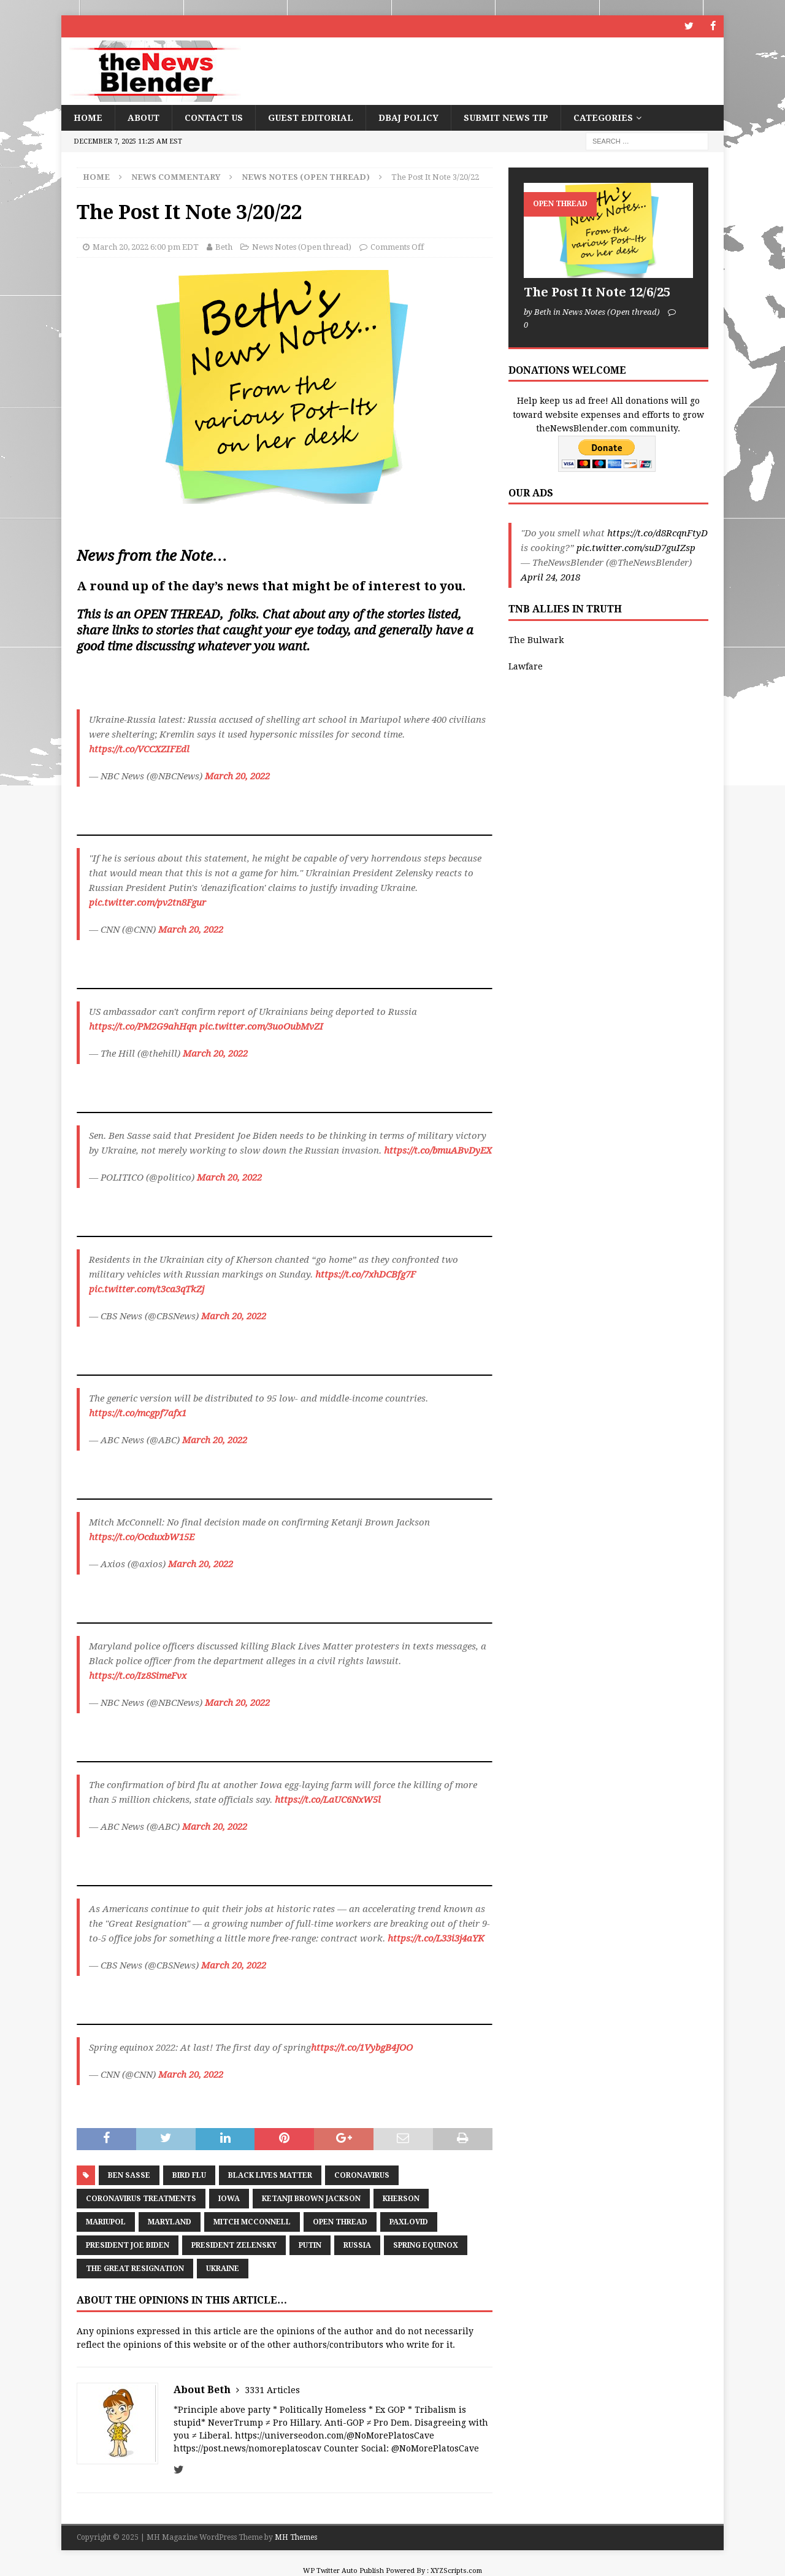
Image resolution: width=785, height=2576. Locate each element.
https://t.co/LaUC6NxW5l (328, 1799)
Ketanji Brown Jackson (311, 2198)
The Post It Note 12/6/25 (597, 292)
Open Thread (340, 2221)
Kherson (401, 2198)
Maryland (169, 2221)
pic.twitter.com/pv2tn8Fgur (147, 902)
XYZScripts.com (456, 2570)
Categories (603, 117)
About (143, 117)
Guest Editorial (310, 117)
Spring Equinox (425, 2244)
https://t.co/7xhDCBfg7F (365, 1274)
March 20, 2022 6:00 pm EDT (146, 247)
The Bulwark (536, 640)
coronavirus (361, 2174)
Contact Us (214, 117)
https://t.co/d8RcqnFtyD (657, 533)
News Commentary (175, 176)
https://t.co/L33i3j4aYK (436, 1938)
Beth (223, 247)
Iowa (229, 2198)
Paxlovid (408, 2221)
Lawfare (525, 666)
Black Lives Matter (270, 2174)
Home (88, 117)
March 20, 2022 (237, 776)
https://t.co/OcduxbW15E (141, 1537)
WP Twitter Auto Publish (343, 2570)
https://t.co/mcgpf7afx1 (137, 1413)
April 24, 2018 (550, 577)
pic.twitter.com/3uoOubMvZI (261, 1026)
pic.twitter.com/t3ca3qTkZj (146, 1289)
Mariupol (106, 2221)
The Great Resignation (135, 2268)
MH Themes (296, 2537)
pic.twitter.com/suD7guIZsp (635, 547)
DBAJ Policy (408, 117)
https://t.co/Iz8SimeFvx (137, 1675)
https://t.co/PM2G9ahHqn (143, 1026)
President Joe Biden (127, 2244)
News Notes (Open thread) (301, 247)
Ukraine (222, 2268)
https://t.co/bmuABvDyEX (438, 1150)
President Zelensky (234, 2244)
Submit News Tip (506, 117)
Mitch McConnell (252, 2221)
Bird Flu (189, 2174)
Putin (310, 2244)
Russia (357, 2244)
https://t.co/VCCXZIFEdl (139, 749)
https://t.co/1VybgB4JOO (362, 2047)
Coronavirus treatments (141, 2198)
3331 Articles (272, 2390)
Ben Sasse (129, 2174)
